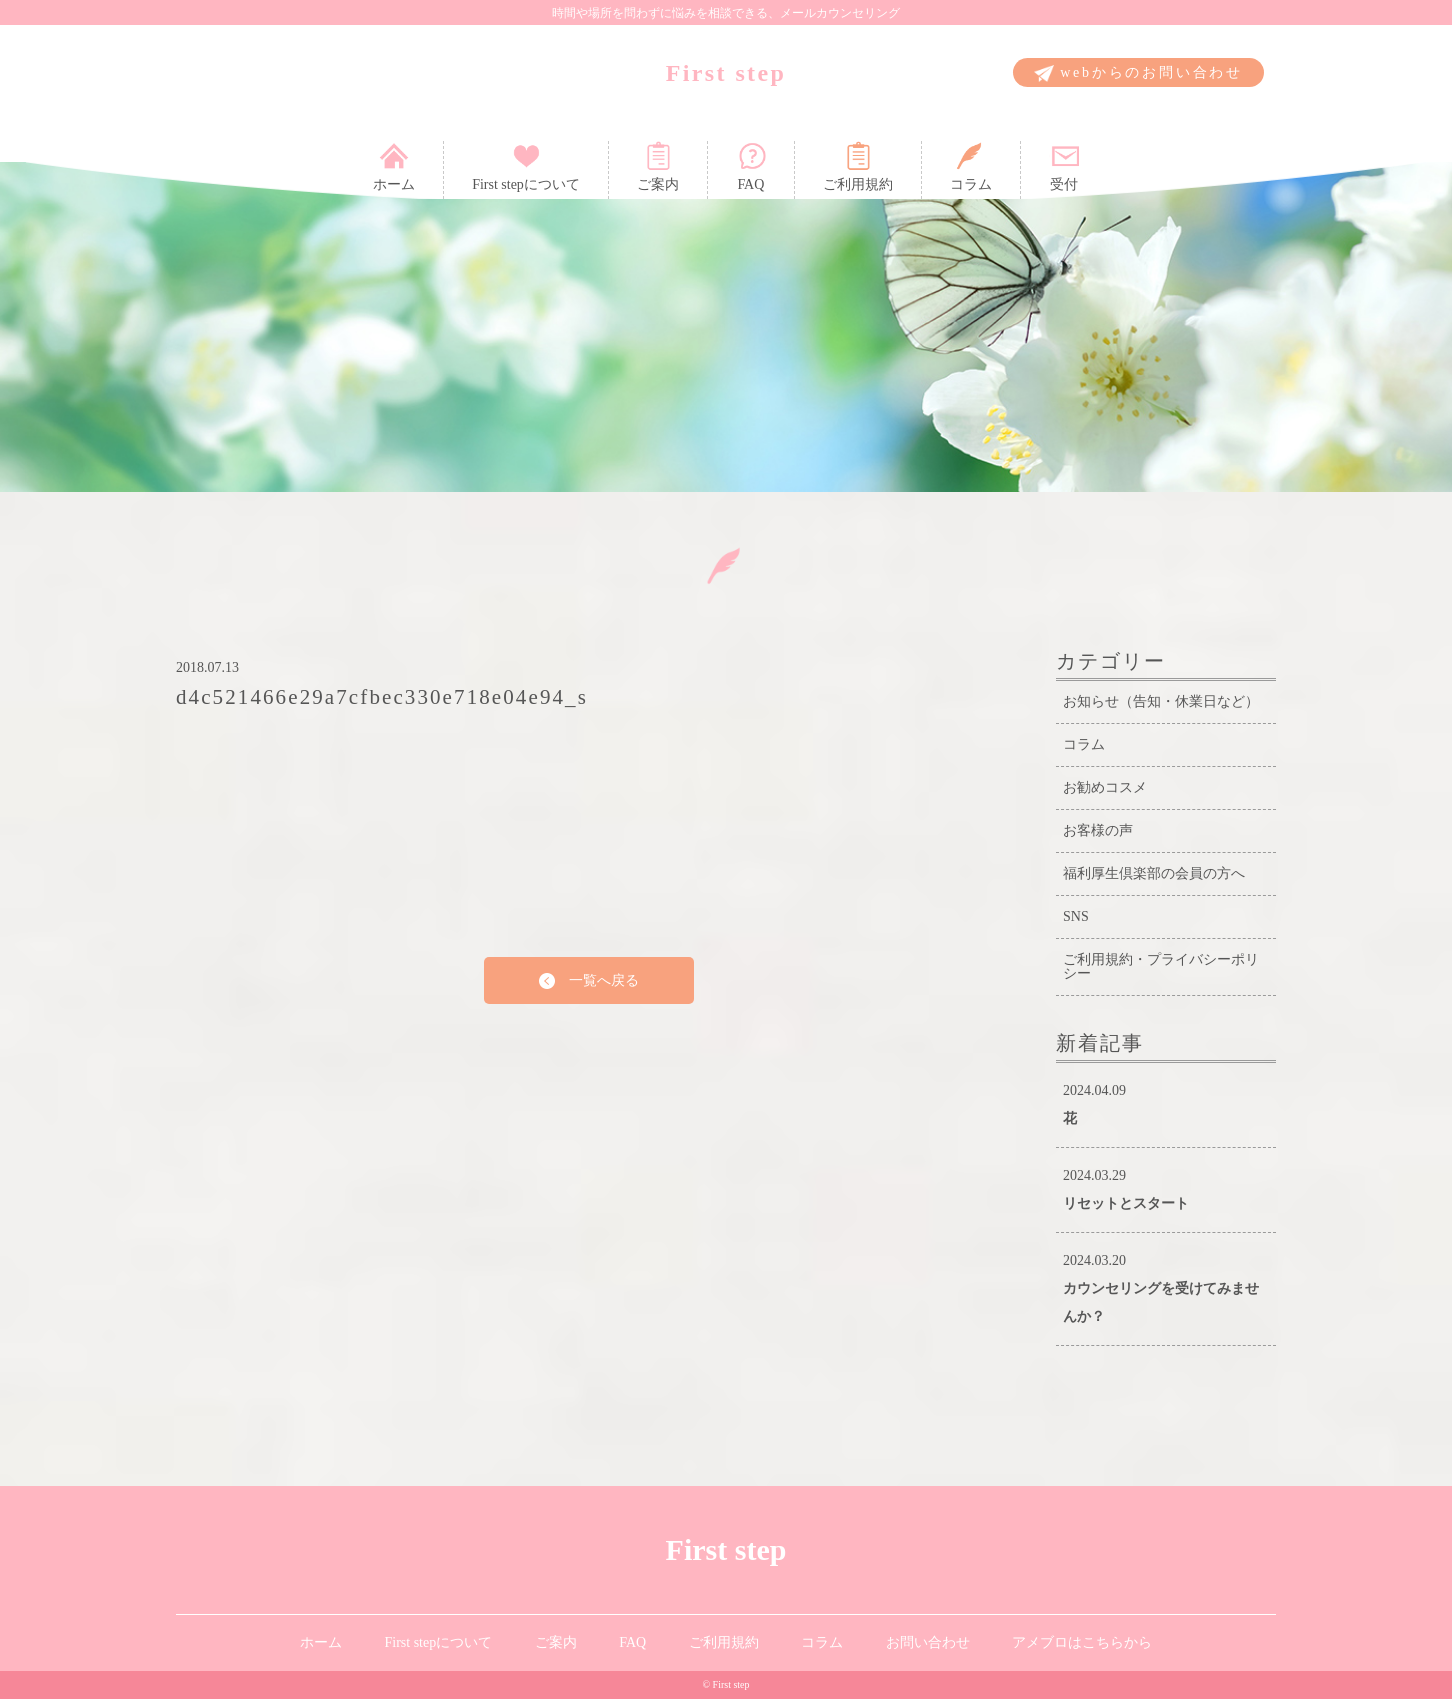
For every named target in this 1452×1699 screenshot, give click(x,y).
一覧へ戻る (589, 981)
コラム (971, 166)
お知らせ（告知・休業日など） (1161, 701)
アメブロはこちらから (1082, 1642)
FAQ (751, 166)
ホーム (394, 166)
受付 (1064, 166)
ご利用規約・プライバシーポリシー (1161, 966)
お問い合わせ (928, 1642)
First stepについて (526, 166)
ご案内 (658, 166)
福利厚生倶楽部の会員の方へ (1154, 873)
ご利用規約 (858, 166)
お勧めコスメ (1105, 787)
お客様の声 (1098, 830)
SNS (1076, 916)
